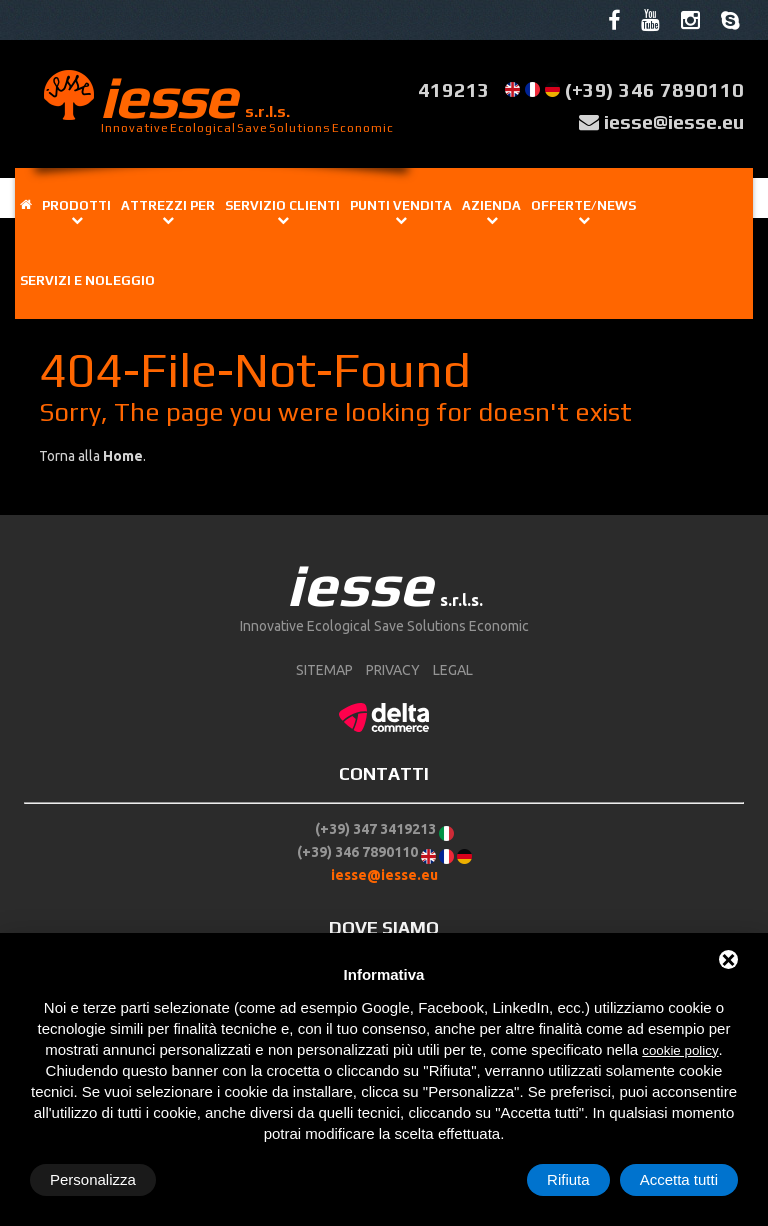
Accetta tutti (679, 1179)
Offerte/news (583, 204)
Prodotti (76, 204)
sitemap (324, 670)
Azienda (491, 204)
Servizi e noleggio (87, 280)
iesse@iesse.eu (673, 120)
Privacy (393, 670)
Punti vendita (401, 204)
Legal (453, 670)
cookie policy (680, 1050)
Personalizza (93, 1179)
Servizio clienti (282, 204)
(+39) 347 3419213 (375, 828)
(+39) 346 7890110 (654, 89)
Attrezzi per (168, 204)
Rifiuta (568, 1179)
